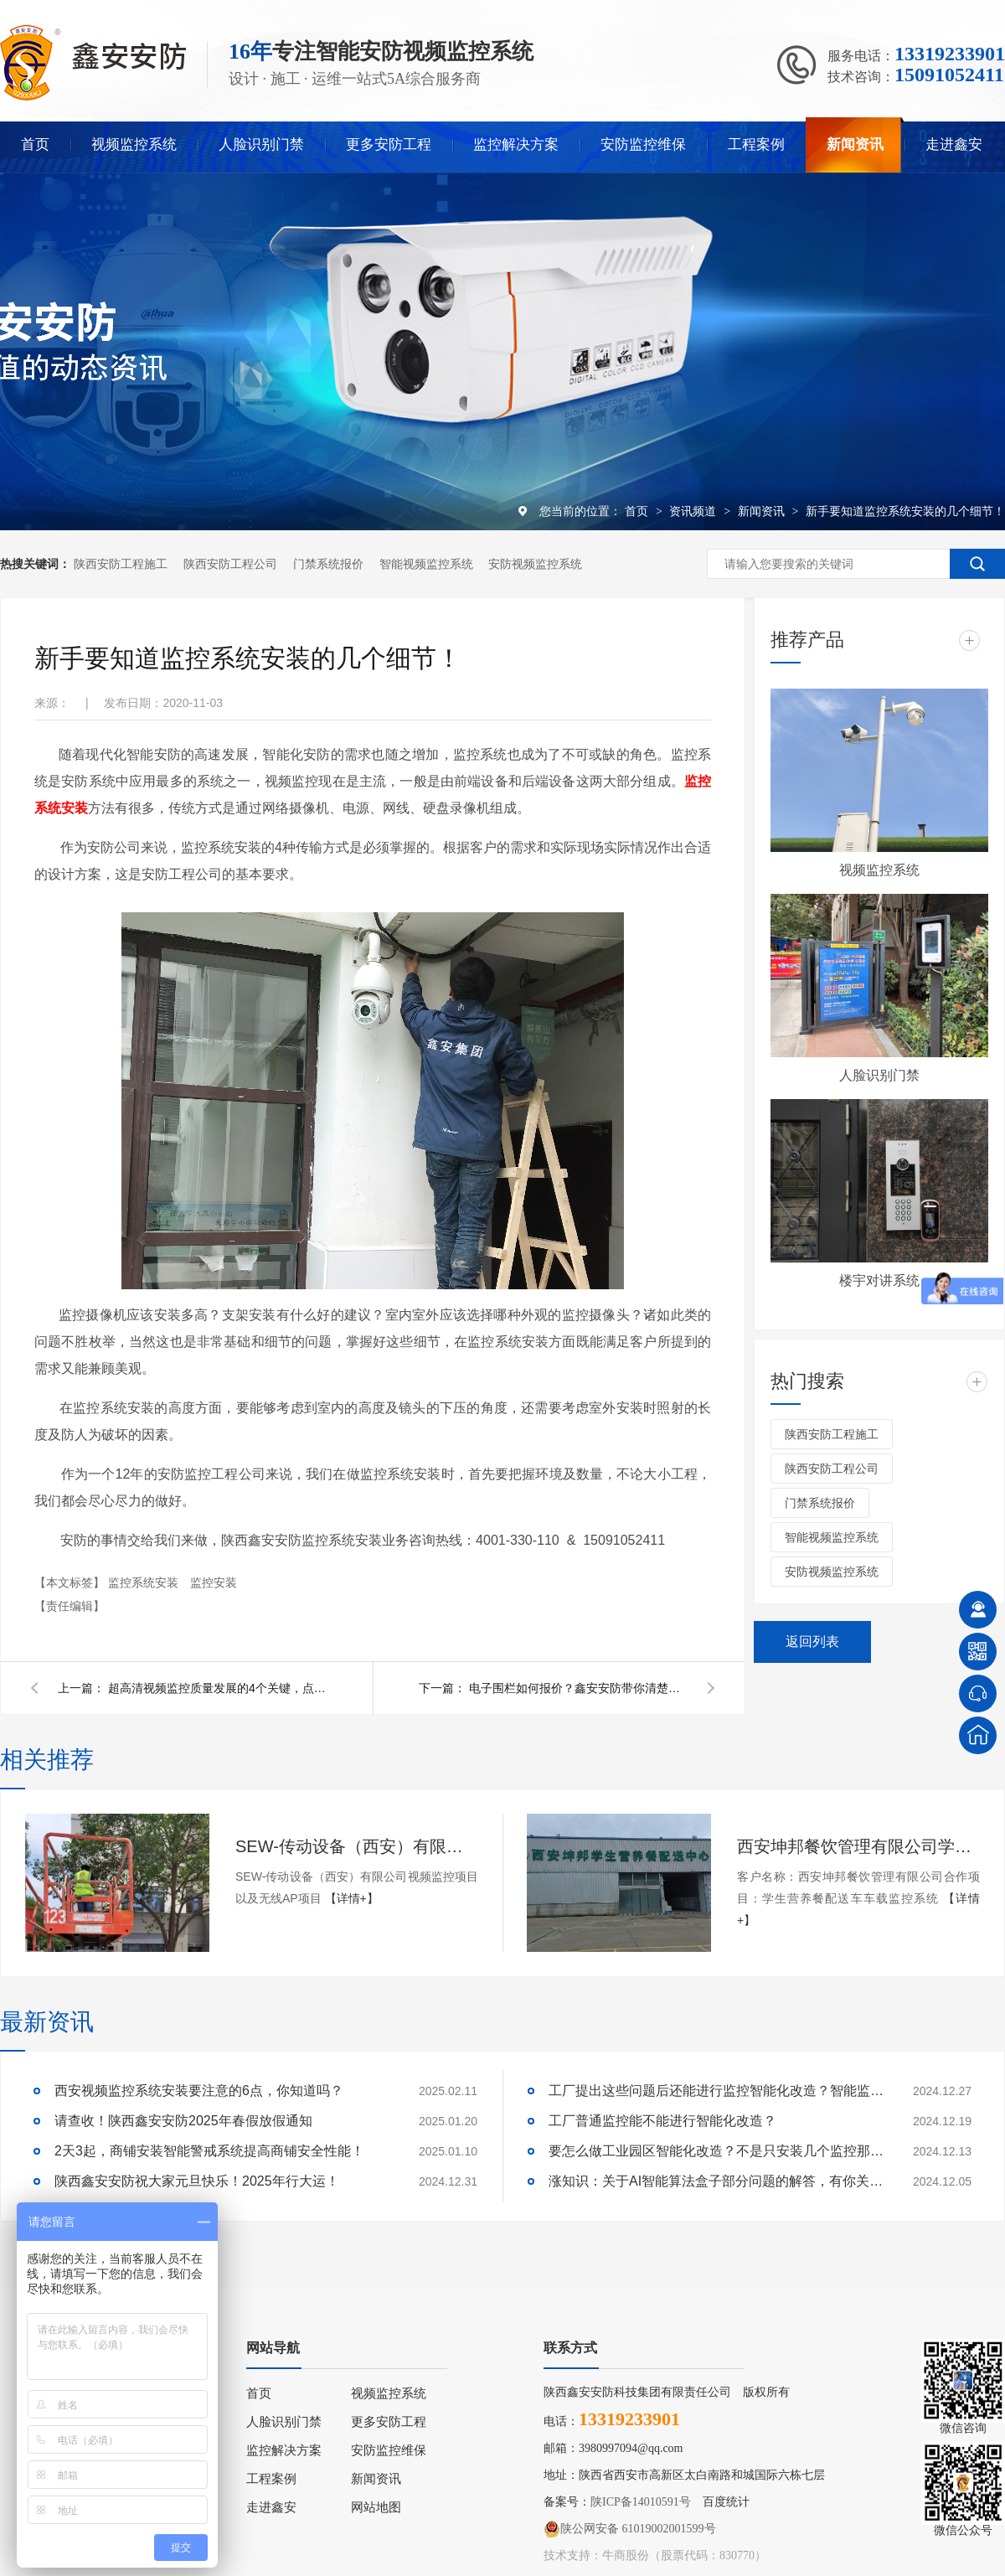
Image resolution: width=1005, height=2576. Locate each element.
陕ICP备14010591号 (640, 2502)
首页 (35, 144)
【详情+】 (352, 1898)
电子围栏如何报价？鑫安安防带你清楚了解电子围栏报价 (578, 1688)
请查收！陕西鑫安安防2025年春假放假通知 (183, 2121)
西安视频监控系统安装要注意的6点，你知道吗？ (198, 2090)
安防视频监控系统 (535, 563)
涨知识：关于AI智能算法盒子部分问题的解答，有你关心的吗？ (716, 2181)
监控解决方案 (516, 144)
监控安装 (213, 1582)
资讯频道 (694, 511)
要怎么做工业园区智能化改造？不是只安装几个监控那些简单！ (716, 2151)
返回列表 (812, 1641)
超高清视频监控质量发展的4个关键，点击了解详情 (217, 1688)
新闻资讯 (855, 144)
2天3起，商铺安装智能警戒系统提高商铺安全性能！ (209, 2151)
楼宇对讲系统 (879, 1280)
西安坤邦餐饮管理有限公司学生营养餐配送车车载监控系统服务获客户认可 (858, 1846)
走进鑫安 (953, 144)
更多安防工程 (388, 144)
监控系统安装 (145, 1582)
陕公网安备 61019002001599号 (630, 2529)
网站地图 (376, 2507)
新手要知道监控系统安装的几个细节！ (905, 511)
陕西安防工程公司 (230, 563)
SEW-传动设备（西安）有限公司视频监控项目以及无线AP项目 (356, 1846)
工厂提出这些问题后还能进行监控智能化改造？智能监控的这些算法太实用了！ (716, 2090)
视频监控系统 (134, 144)
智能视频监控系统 (426, 563)
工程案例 (756, 144)
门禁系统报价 (328, 563)
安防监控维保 (643, 144)
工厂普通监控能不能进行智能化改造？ (662, 2121)
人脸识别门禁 (261, 144)
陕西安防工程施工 (121, 563)
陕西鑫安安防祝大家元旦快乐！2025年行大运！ (196, 2181)
